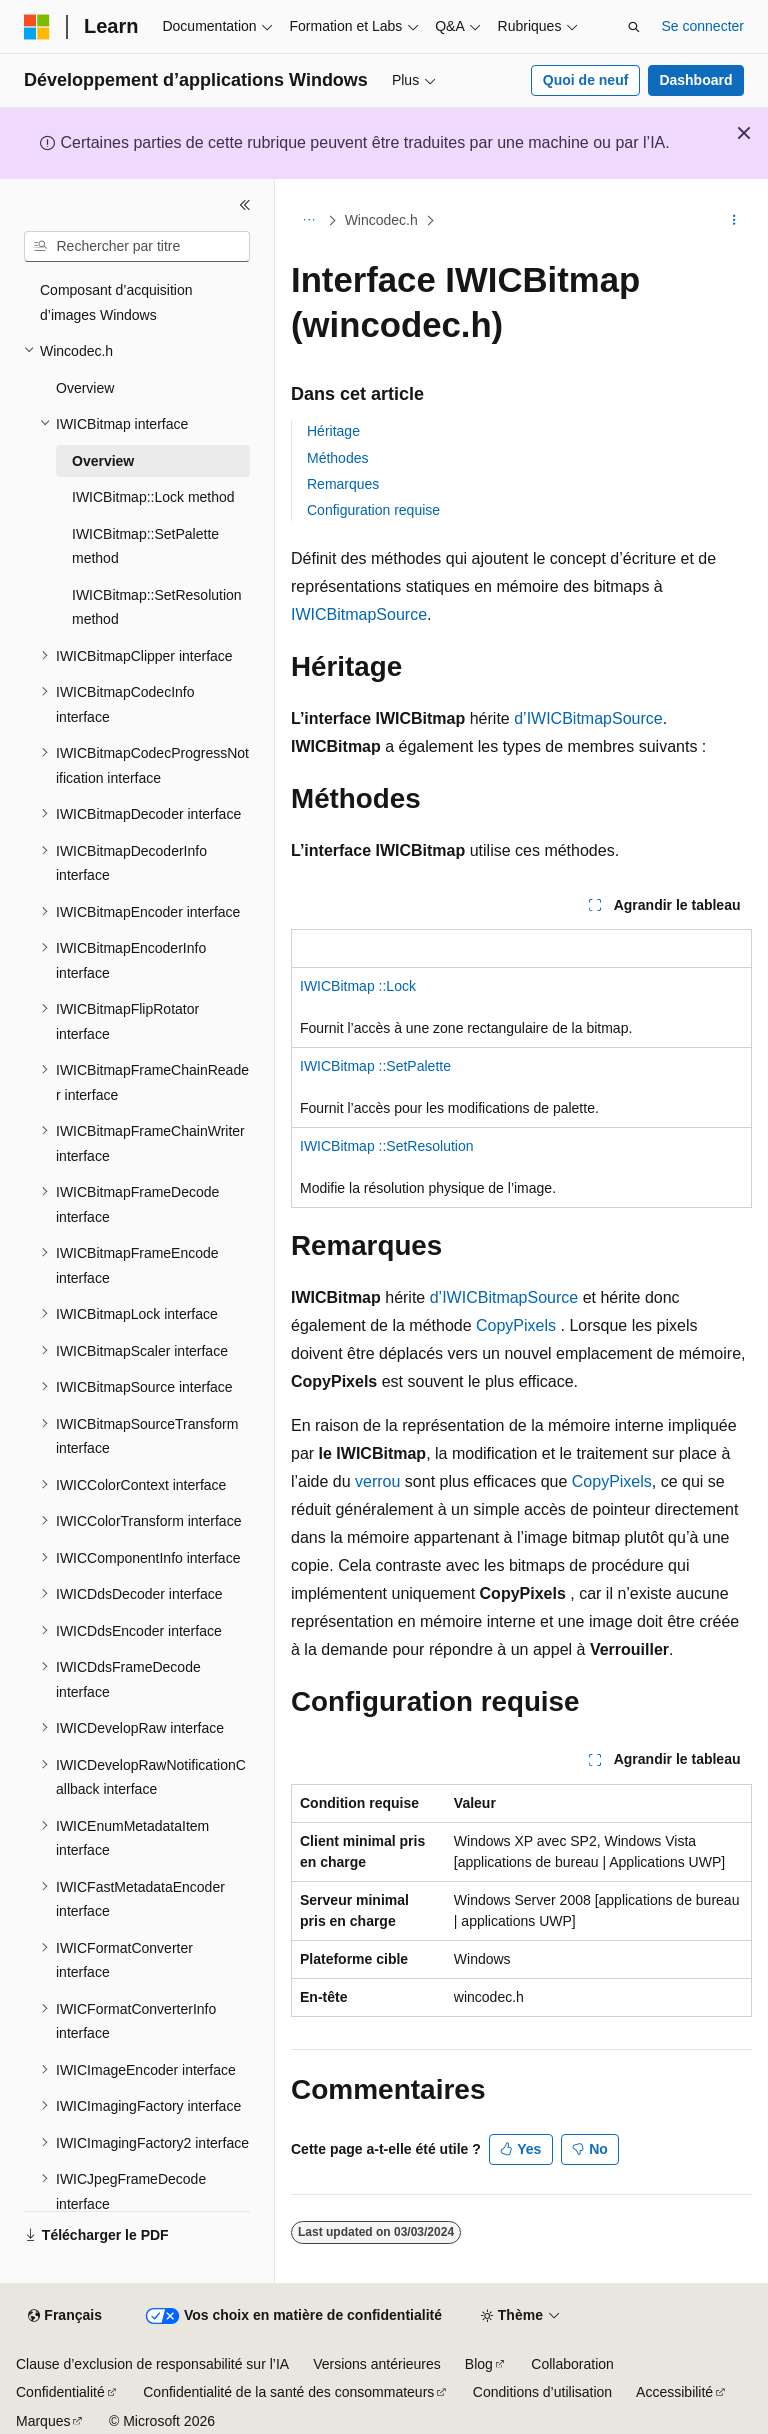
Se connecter (703, 26)
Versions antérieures (377, 2364)
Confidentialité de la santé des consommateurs (288, 2392)
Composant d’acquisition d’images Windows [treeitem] (116, 302)
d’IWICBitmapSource (588, 718)
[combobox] (137, 247)
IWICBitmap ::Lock (358, 986)
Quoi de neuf (586, 80)
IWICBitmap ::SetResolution (387, 1146)
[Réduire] (245, 205)
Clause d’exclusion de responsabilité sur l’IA (152, 2364)
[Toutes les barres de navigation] (308, 221)
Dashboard (695, 80)
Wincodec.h (381, 220)
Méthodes (337, 458)
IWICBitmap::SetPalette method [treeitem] (145, 546)
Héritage (333, 431)
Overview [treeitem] (85, 388)
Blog (479, 2364)
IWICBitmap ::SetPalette (375, 1066)
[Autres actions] (734, 221)
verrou (377, 1481)
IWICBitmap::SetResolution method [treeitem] (157, 607)
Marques (43, 2421)
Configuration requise (373, 510)
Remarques (343, 484)
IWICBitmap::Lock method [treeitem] (153, 497)
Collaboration (572, 2364)
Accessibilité (674, 2392)
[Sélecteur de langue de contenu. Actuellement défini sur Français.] (64, 2316)
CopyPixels (516, 1325)
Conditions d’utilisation (542, 2392)
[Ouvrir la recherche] (634, 27)
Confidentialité (60, 2392)
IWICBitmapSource (359, 614)
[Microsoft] (37, 27)
